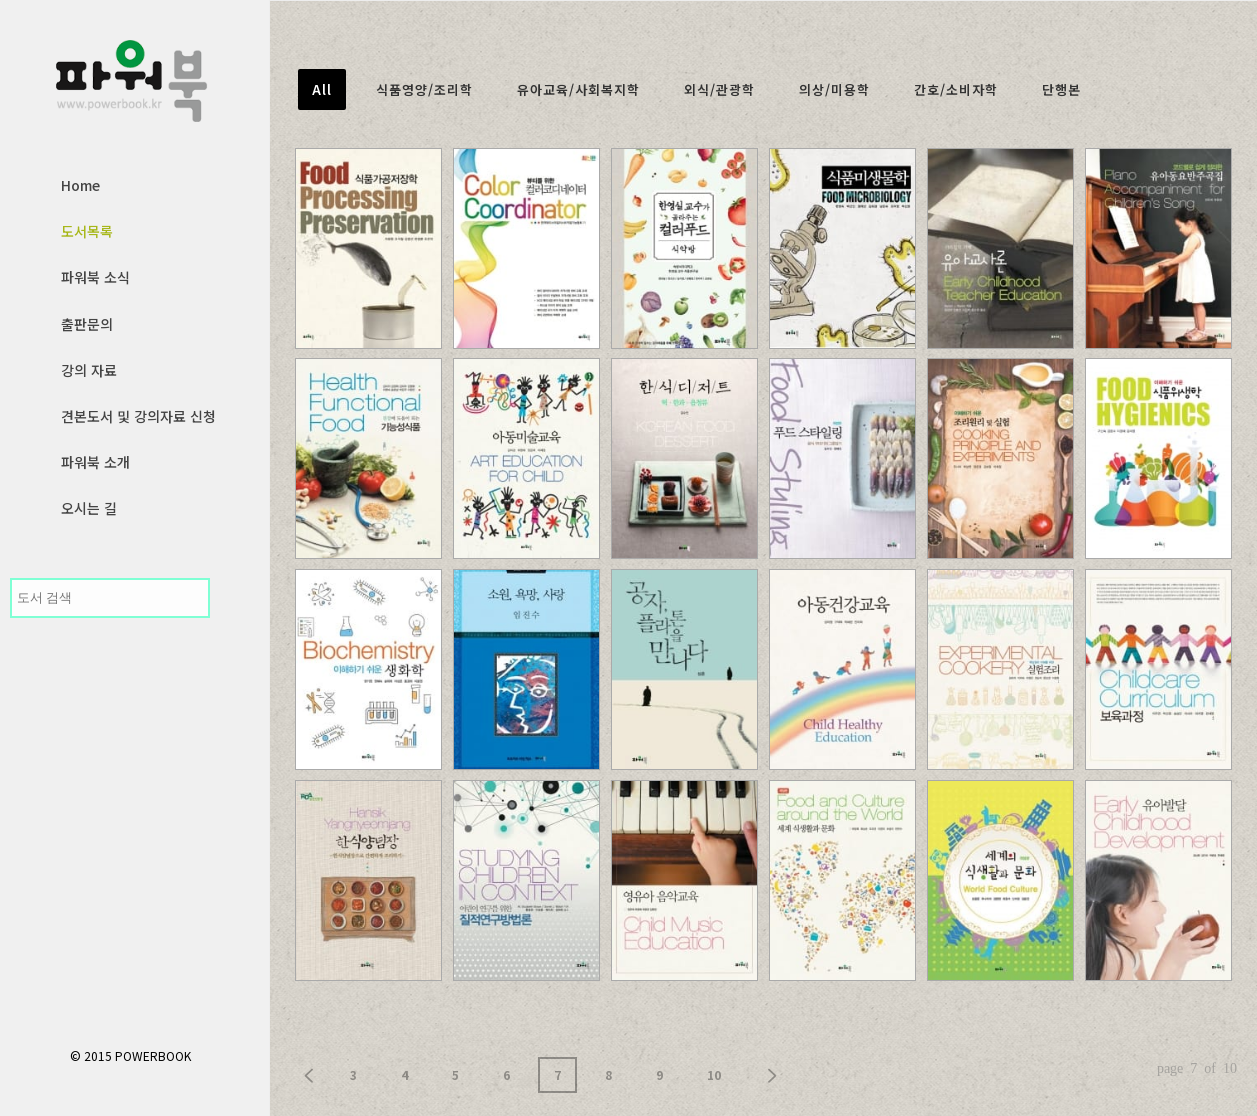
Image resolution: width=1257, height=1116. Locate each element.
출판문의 (87, 324)
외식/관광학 (719, 89)
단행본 (1061, 89)
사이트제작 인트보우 (1177, 1084)
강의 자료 (89, 370)
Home (80, 185)
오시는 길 (89, 508)
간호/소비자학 (956, 89)
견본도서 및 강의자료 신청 (138, 416)
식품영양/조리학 (424, 89)
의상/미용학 (834, 89)
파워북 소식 (95, 277)
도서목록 (87, 231)
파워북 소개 (95, 462)
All (322, 89)
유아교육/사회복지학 (578, 89)
